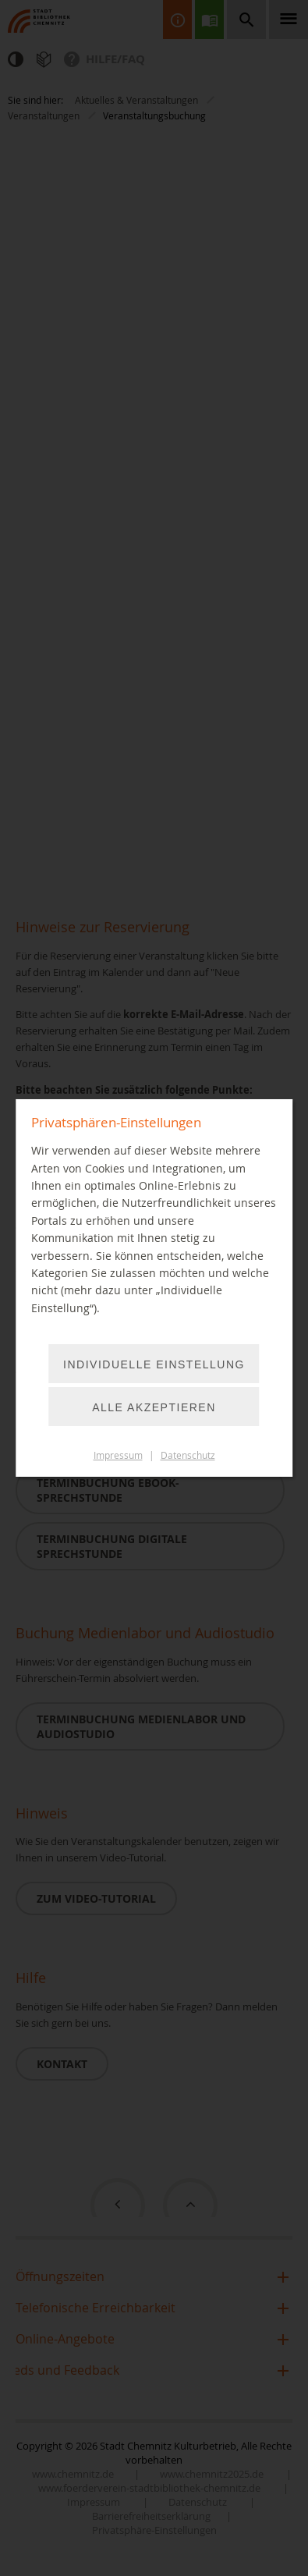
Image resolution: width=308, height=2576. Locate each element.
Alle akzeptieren (154, 1407)
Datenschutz (188, 1455)
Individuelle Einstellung (154, 1364)
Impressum (118, 1455)
